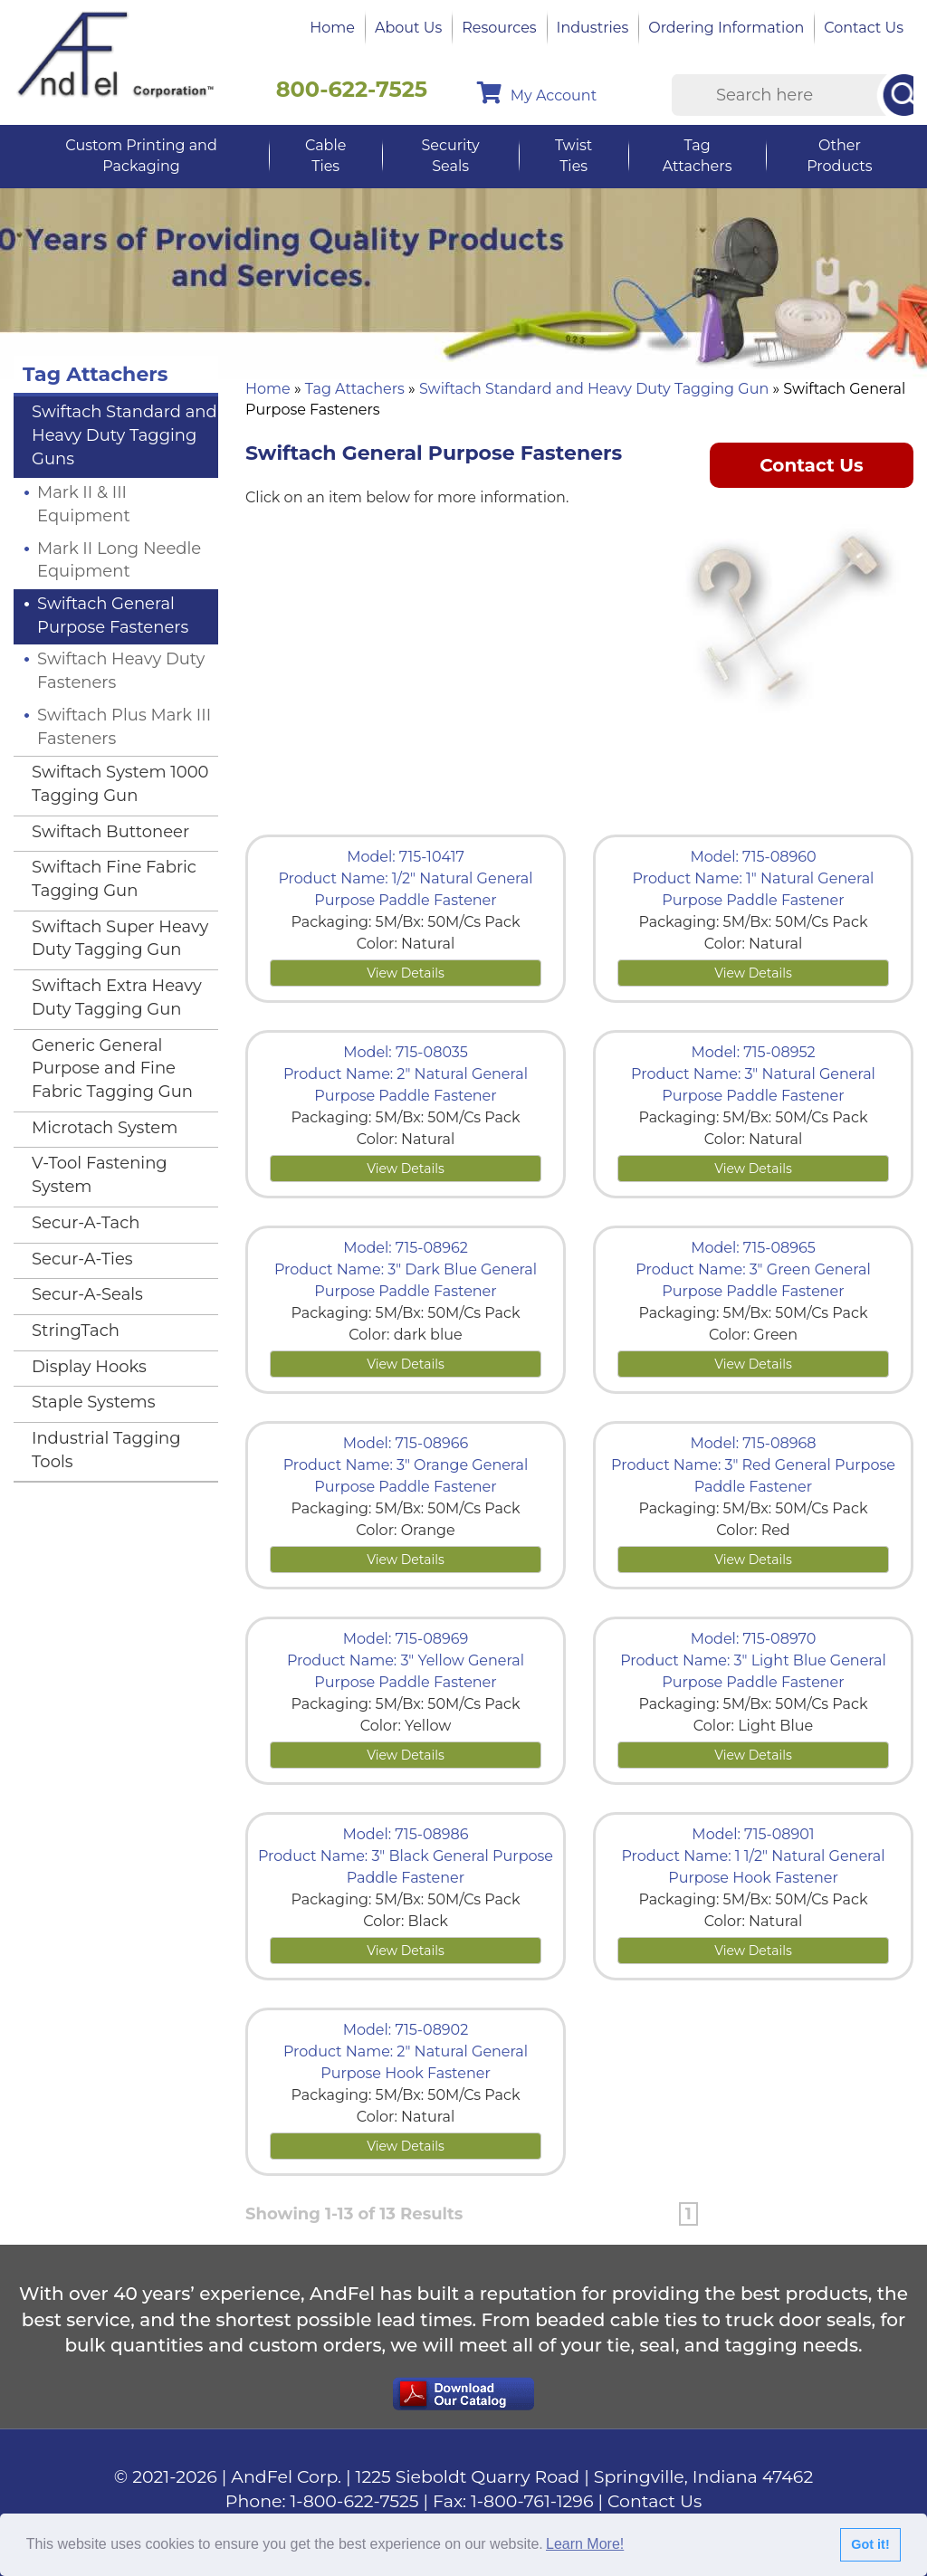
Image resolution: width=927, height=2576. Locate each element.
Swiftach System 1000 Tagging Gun (120, 784)
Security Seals (450, 156)
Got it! (870, 2544)
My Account (537, 92)
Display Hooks (89, 1367)
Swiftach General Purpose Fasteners (112, 615)
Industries (593, 27)
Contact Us (863, 27)
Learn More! (585, 2544)
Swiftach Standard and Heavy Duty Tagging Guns (124, 435)
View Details (405, 973)
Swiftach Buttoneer (110, 832)
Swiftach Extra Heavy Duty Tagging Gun (117, 997)
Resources (499, 27)
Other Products (839, 156)
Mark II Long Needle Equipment (119, 560)
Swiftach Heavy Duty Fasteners (121, 670)
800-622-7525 (352, 89)
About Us (408, 27)
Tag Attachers (697, 156)
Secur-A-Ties (82, 1259)
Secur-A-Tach (85, 1223)
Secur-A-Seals (87, 1294)
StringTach (75, 1330)
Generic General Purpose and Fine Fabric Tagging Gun (112, 1068)
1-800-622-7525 (355, 2501)
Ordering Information (726, 27)
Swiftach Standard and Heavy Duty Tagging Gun (594, 388)
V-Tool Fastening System (99, 1175)
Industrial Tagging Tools (106, 1450)
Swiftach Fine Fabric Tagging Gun (114, 879)
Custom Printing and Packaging (140, 156)
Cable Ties (325, 156)
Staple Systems (94, 1402)
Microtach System (104, 1128)
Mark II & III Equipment (83, 504)
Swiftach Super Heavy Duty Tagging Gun (120, 938)
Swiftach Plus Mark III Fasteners (124, 727)
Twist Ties (573, 156)
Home (332, 27)
